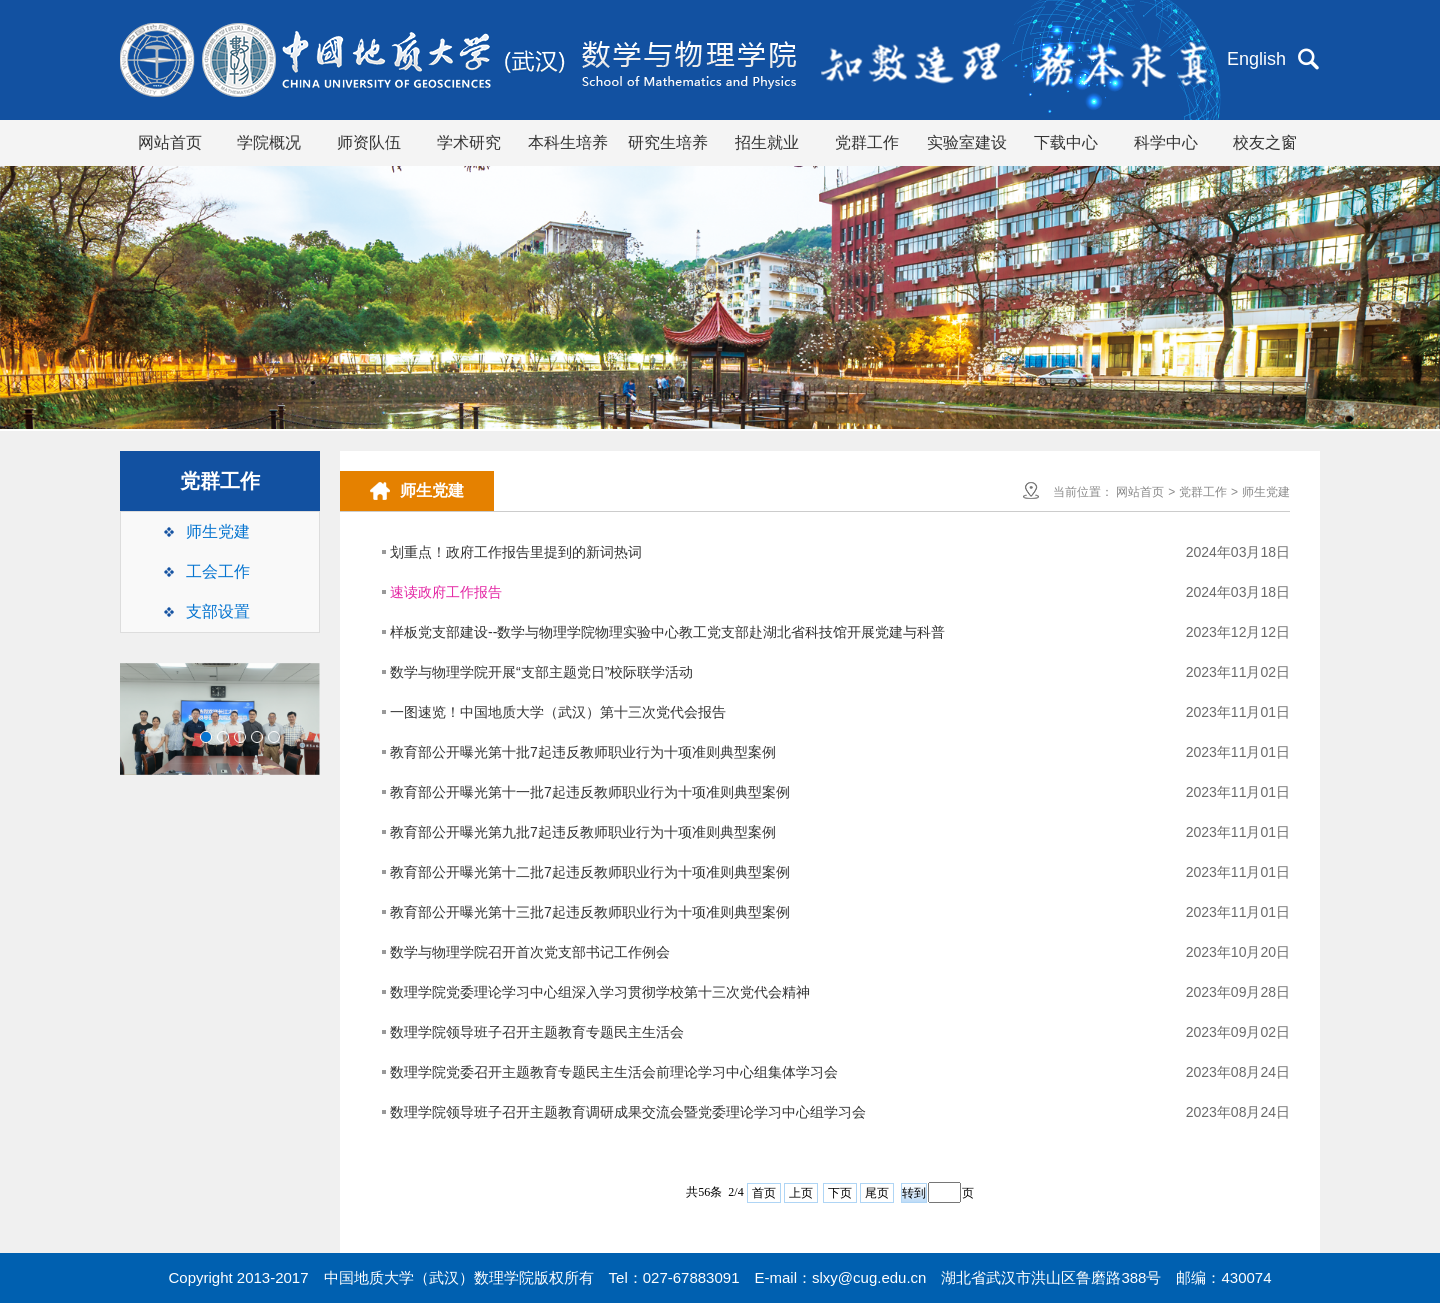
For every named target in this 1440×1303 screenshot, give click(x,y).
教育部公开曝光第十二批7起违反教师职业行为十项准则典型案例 (590, 872)
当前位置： (1083, 492)
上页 (801, 1193)
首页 (764, 1193)
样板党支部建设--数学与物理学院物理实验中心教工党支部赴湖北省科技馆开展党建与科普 (667, 632)
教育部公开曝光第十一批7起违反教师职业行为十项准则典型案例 (590, 792)
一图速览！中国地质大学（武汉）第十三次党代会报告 (558, 712)
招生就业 (767, 142)
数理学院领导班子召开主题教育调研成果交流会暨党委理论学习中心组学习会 (628, 1112)
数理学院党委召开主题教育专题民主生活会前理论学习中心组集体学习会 (614, 1072)
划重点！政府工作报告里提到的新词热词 (516, 552)
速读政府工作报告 (446, 592)
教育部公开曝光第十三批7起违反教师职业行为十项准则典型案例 (590, 912)
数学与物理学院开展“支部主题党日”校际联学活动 (541, 672)
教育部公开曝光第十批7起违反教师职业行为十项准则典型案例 (583, 752)
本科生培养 (568, 142)
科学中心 (1166, 142)
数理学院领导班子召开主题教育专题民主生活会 (537, 1032)
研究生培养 (668, 142)
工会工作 (218, 571)
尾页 (877, 1193)
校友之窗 (1265, 142)
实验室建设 (967, 142)
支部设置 (218, 611)
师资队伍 (369, 142)
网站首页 (170, 142)
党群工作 (867, 142)
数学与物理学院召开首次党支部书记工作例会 (530, 952)
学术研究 (469, 142)
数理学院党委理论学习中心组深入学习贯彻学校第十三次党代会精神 (600, 992)
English (1256, 59)
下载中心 (1066, 142)
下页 (840, 1193)
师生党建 (218, 531)
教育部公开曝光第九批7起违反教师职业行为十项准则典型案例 (583, 832)
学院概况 (269, 142)
